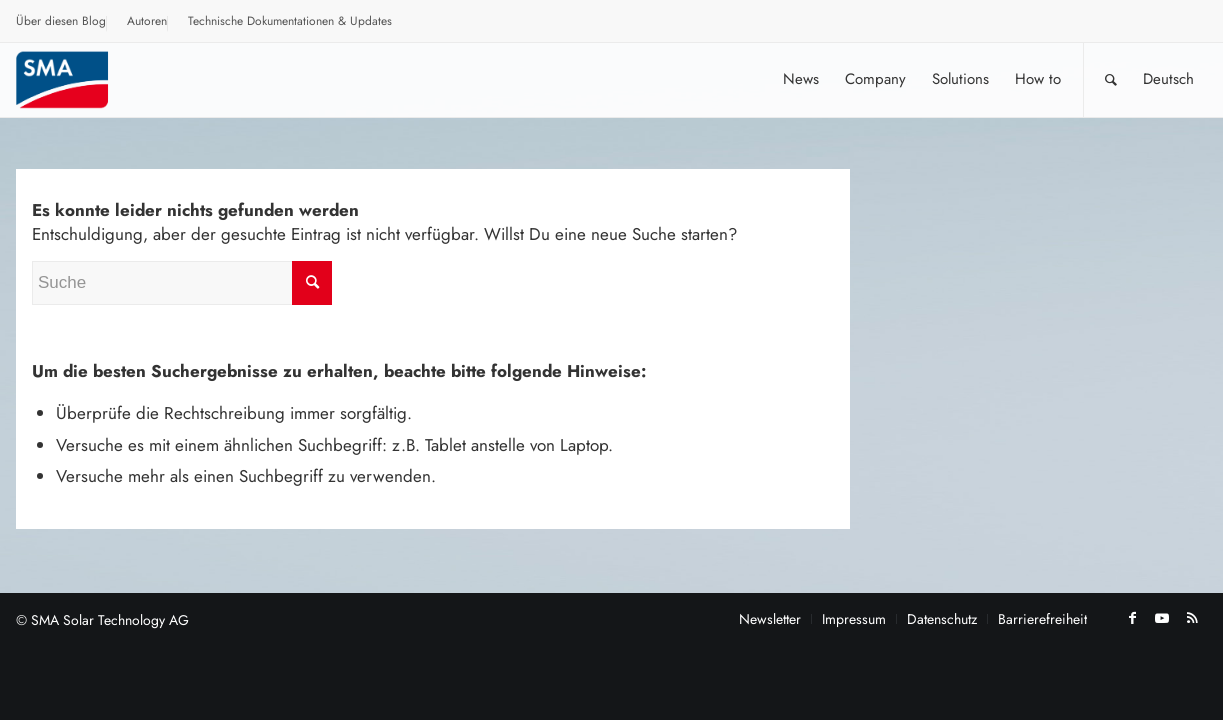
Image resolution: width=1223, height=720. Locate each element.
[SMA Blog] (76, 79)
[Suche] (1111, 79)
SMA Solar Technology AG (110, 620)
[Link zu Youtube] (1162, 618)
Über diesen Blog (61, 21)
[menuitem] (61, 24)
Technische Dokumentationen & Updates (290, 21)
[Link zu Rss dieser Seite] (1192, 618)
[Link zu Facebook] (1132, 618)
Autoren (147, 21)
